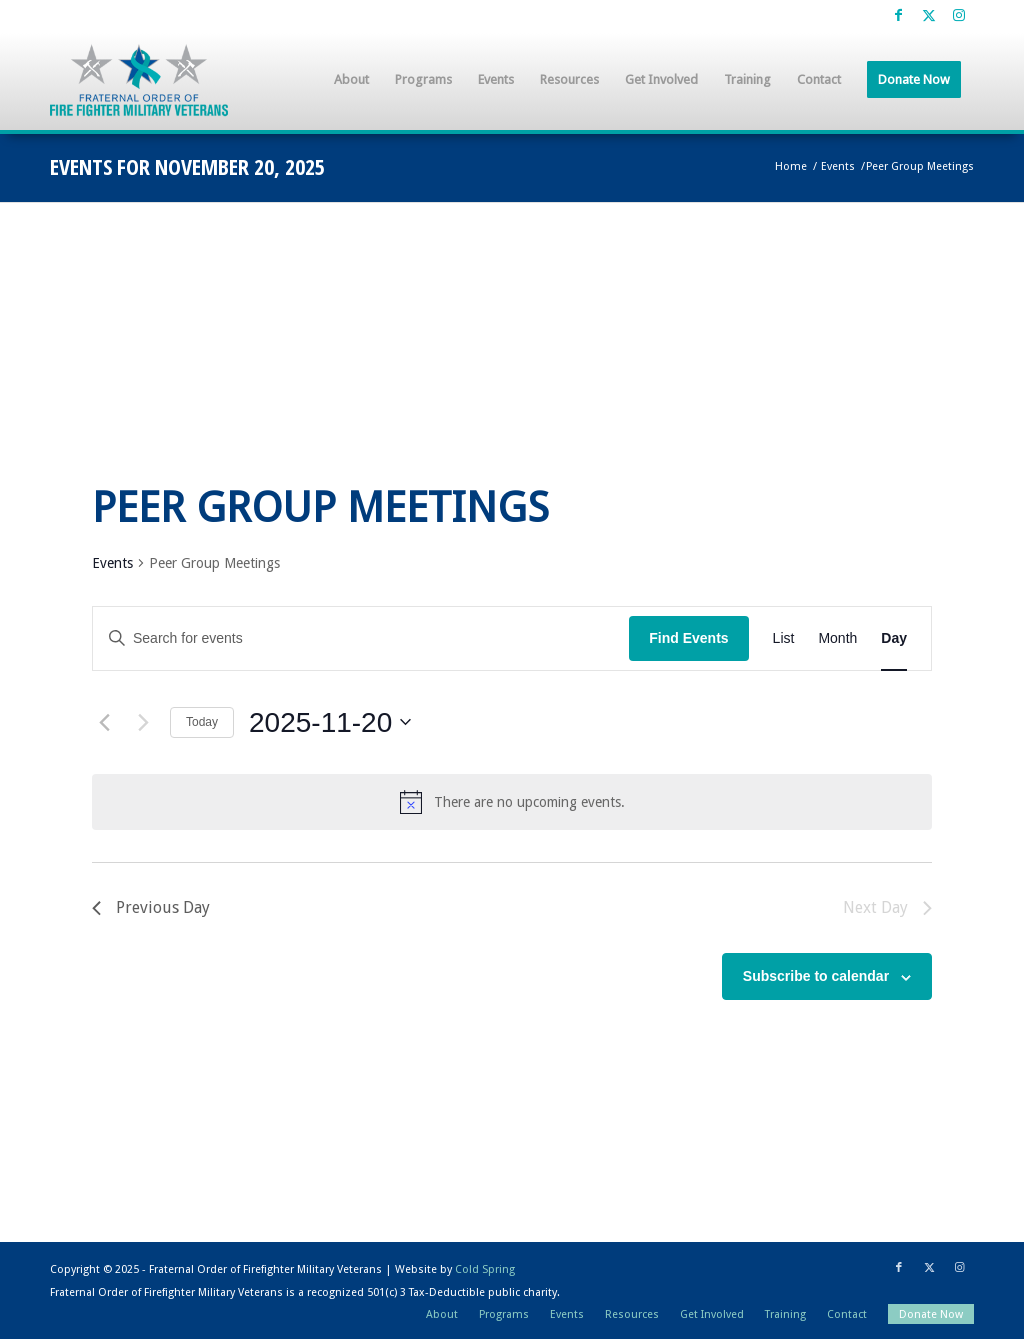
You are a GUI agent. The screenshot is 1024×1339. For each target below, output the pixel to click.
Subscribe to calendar (816, 976)
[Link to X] (928, 15)
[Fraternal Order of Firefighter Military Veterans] (139, 80)
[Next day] (143, 722)
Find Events (688, 638)
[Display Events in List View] (784, 638)
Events (112, 563)
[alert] (512, 802)
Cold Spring (485, 1269)
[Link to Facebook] (898, 15)
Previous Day (151, 907)
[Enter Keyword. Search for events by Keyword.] (361, 638)
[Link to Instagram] (959, 15)
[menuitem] (351, 80)
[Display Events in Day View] (894, 638)
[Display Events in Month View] (837, 638)
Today (202, 722)
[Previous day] (104, 722)
